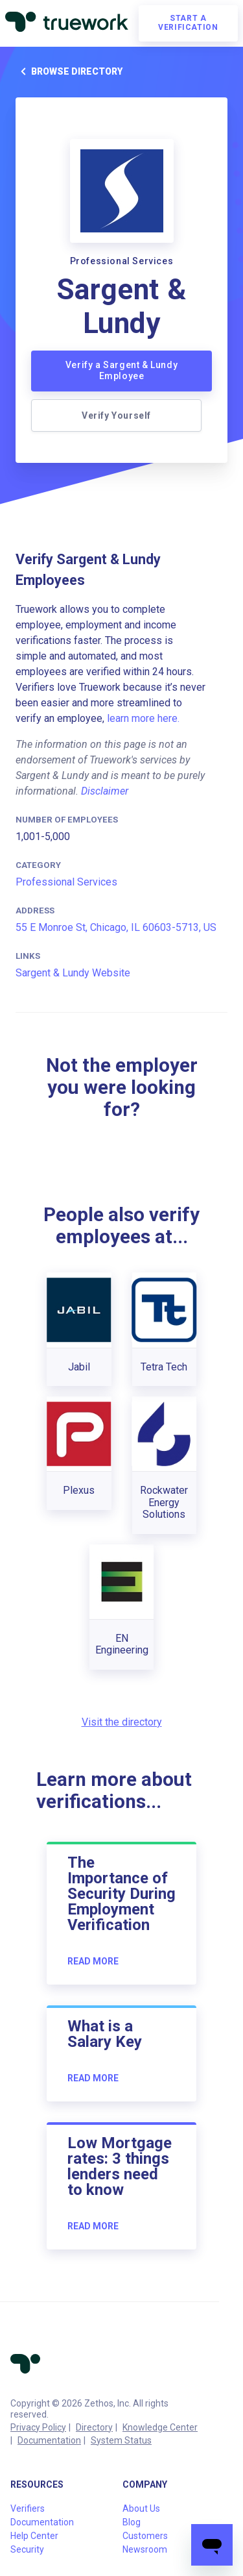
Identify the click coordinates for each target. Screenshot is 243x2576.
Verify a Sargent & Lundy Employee (121, 371)
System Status (121, 2440)
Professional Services (66, 882)
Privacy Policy (38, 2427)
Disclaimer (104, 791)
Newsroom (144, 2549)
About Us (141, 2508)
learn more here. (143, 718)
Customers (145, 2536)
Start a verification (188, 23)
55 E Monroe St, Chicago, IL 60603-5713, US (116, 927)
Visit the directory (122, 1722)
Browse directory (69, 71)
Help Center (34, 2536)
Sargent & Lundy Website (73, 973)
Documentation (49, 2440)
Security (27, 2549)
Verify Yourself (116, 415)
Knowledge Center (160, 2427)
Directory (94, 2427)
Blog (131, 2522)
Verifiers (27, 2508)
